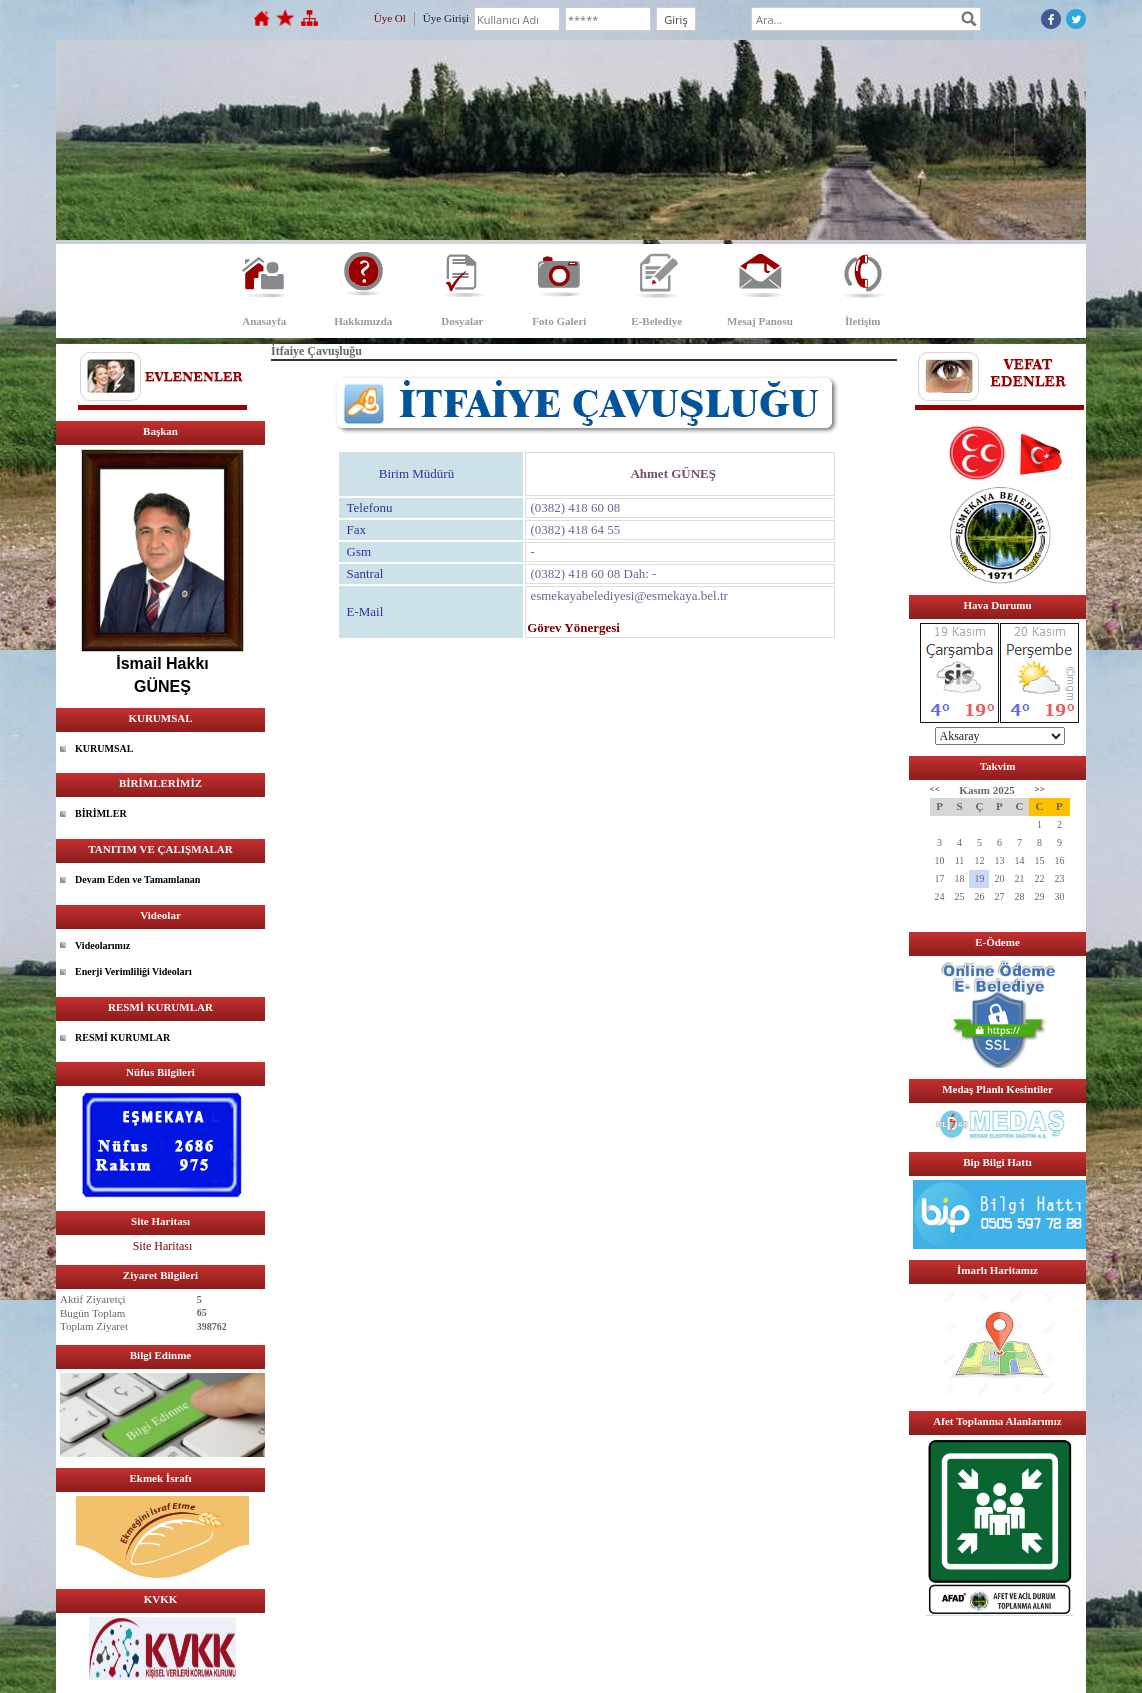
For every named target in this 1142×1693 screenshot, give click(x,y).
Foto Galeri (559, 321)
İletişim (862, 321)
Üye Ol (390, 18)
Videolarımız (102, 945)
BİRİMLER (101, 813)
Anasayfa (264, 321)
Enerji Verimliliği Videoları (133, 971)
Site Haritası (163, 1246)
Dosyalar (462, 321)
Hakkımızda (363, 321)
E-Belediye (656, 321)
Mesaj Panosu (760, 321)
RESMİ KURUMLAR (122, 1037)
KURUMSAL (104, 748)
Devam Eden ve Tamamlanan (137, 879)
